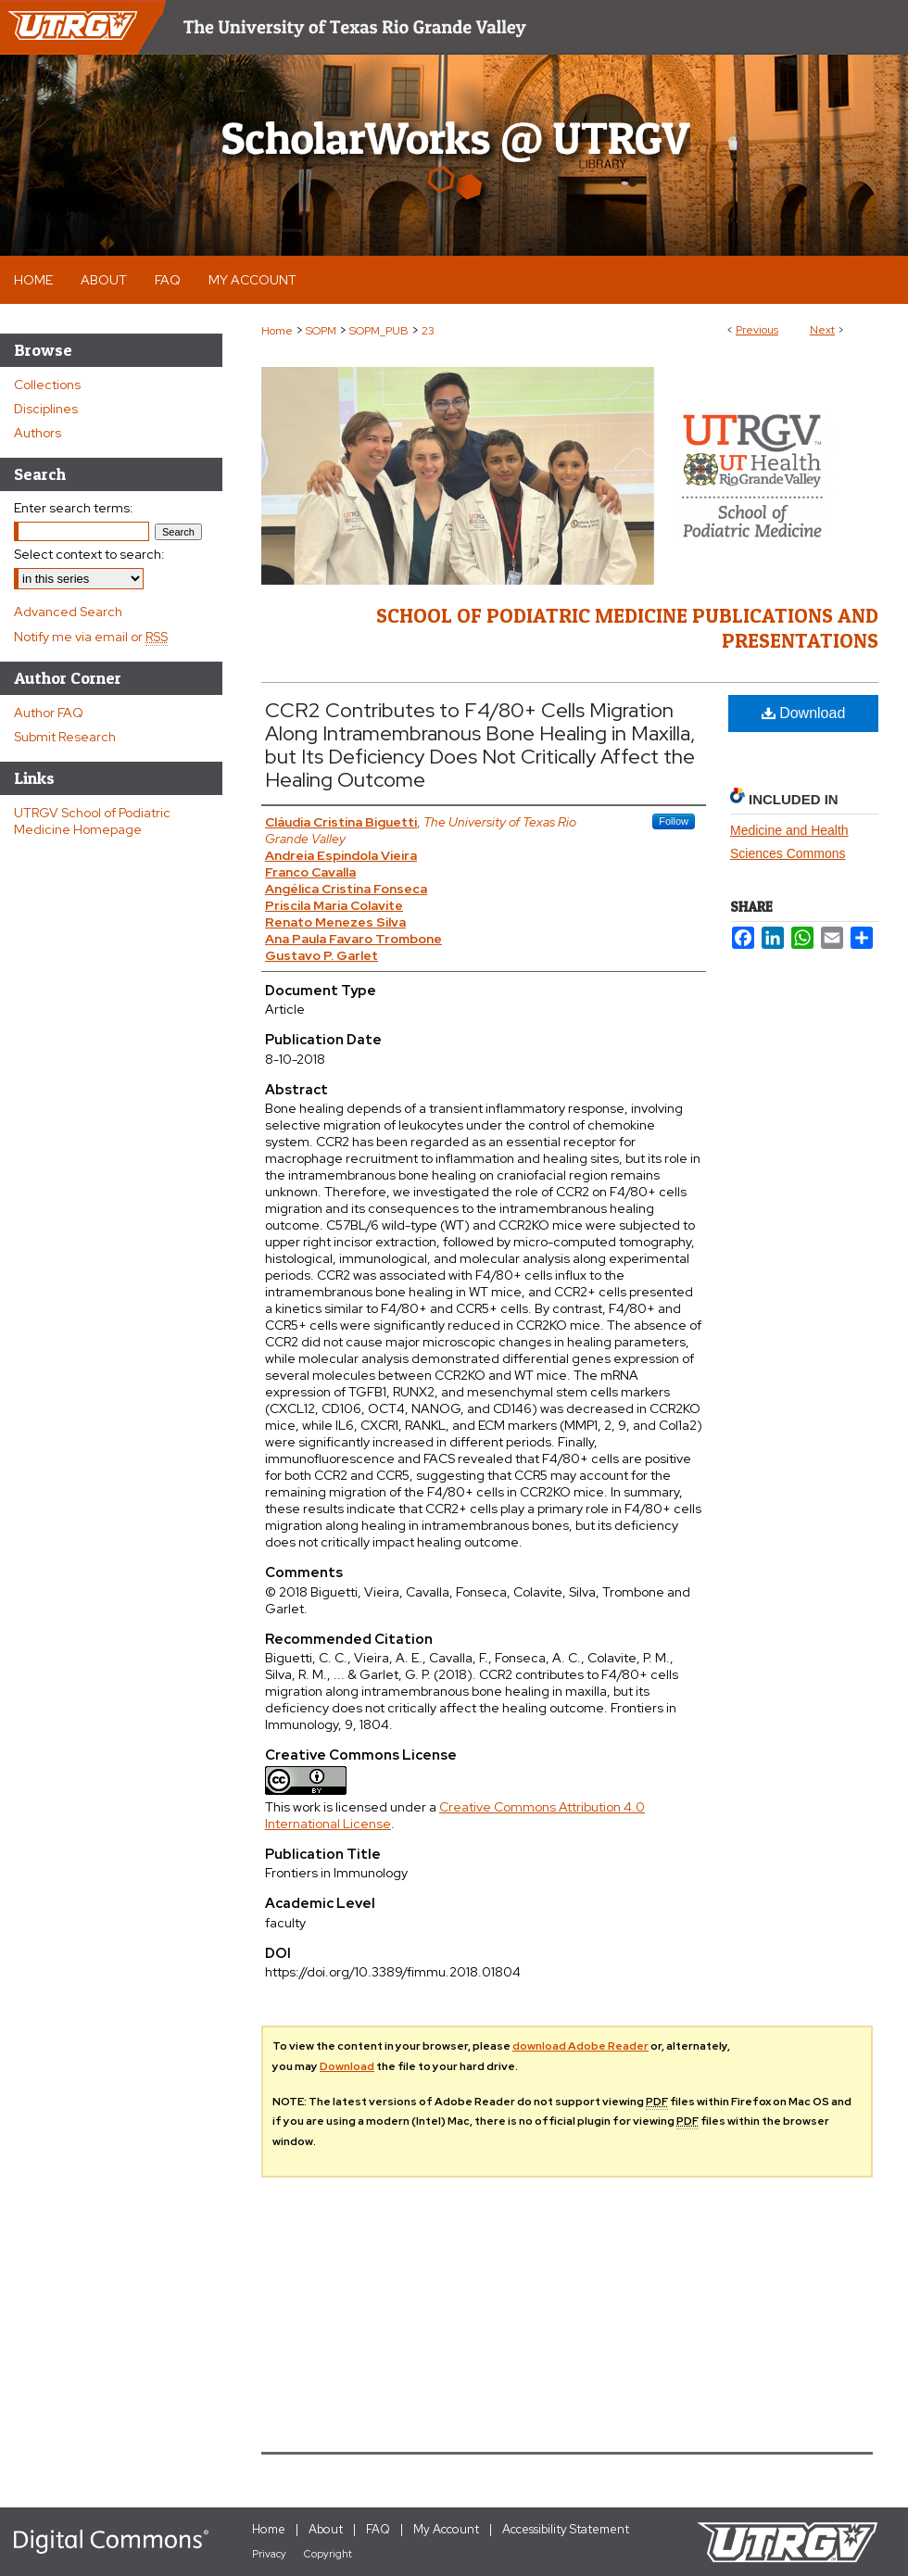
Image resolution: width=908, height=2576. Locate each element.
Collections (47, 384)
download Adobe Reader (580, 2046)
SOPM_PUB (379, 330)
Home (277, 330)
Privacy (269, 2553)
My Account (446, 2529)
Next (822, 329)
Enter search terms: (73, 507)
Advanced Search (68, 611)
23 (428, 330)
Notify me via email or (91, 636)
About (326, 2529)
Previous (757, 329)
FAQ (378, 2529)
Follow (673, 821)
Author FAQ (48, 712)
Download (804, 713)
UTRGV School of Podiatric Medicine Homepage (92, 821)
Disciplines (46, 408)
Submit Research (65, 736)
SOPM (321, 330)
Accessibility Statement (565, 2529)
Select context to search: (89, 554)
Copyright (328, 2553)
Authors (37, 432)
